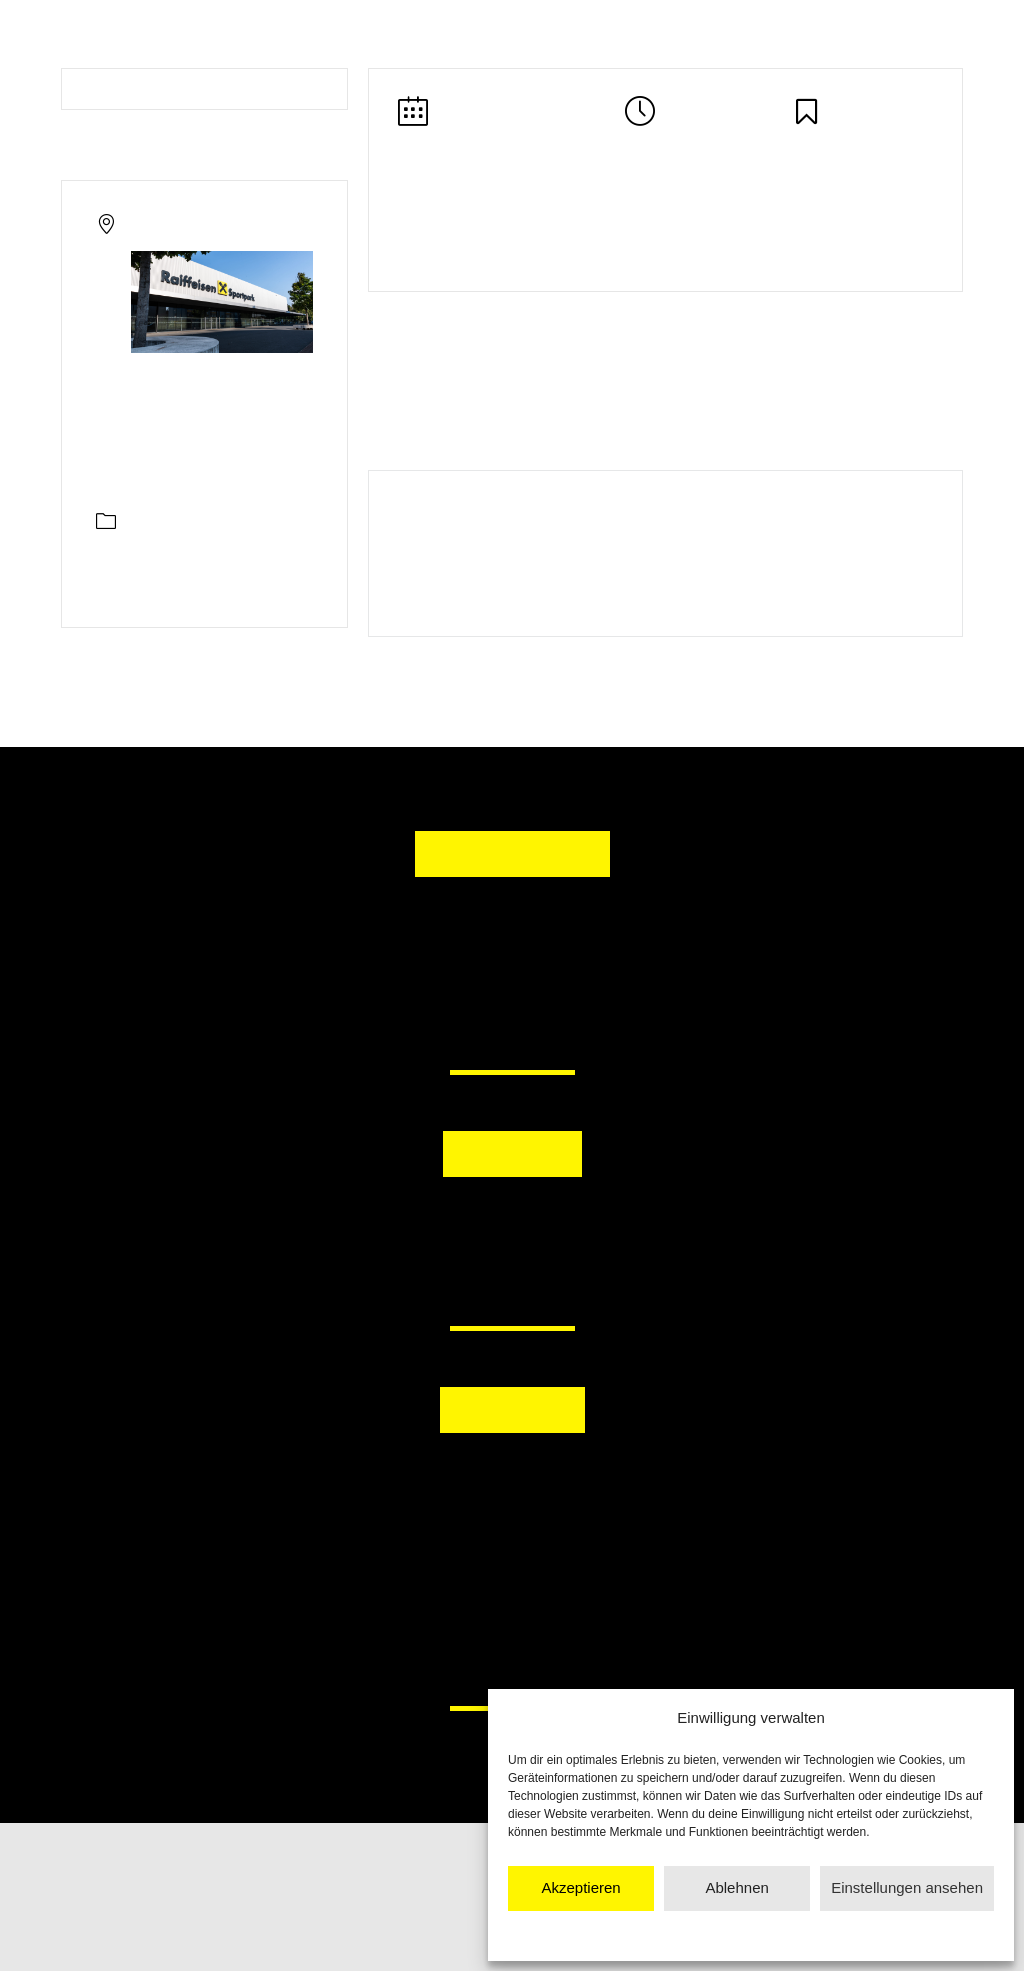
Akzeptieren (580, 1887)
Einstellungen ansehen (907, 1887)
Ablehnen (736, 1887)
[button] (409, 1227)
